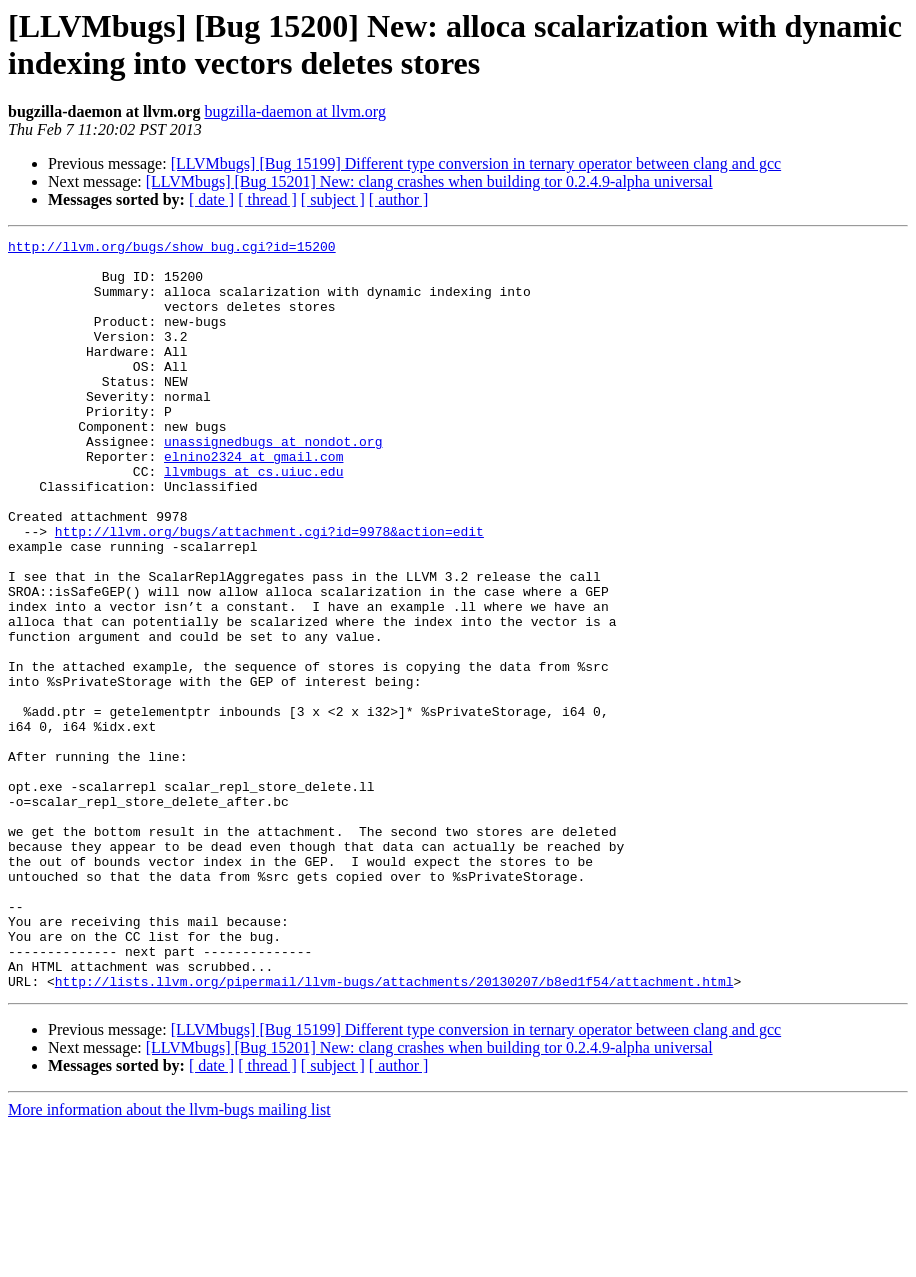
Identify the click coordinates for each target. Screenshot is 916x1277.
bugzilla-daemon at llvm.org (294, 111)
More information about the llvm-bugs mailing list (169, 1259)
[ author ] (399, 199)
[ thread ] (267, 199)
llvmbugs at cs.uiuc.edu (253, 519)
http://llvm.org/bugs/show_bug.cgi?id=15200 (172, 249)
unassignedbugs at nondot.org (273, 483)
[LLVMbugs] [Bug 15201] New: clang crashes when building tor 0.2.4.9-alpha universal (429, 181)
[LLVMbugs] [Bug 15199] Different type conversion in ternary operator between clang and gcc (476, 163)
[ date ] (211, 199)
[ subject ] (333, 199)
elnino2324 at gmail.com (253, 501)
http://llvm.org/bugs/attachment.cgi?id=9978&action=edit (269, 591)
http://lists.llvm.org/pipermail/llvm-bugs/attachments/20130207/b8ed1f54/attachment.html (394, 1131)
